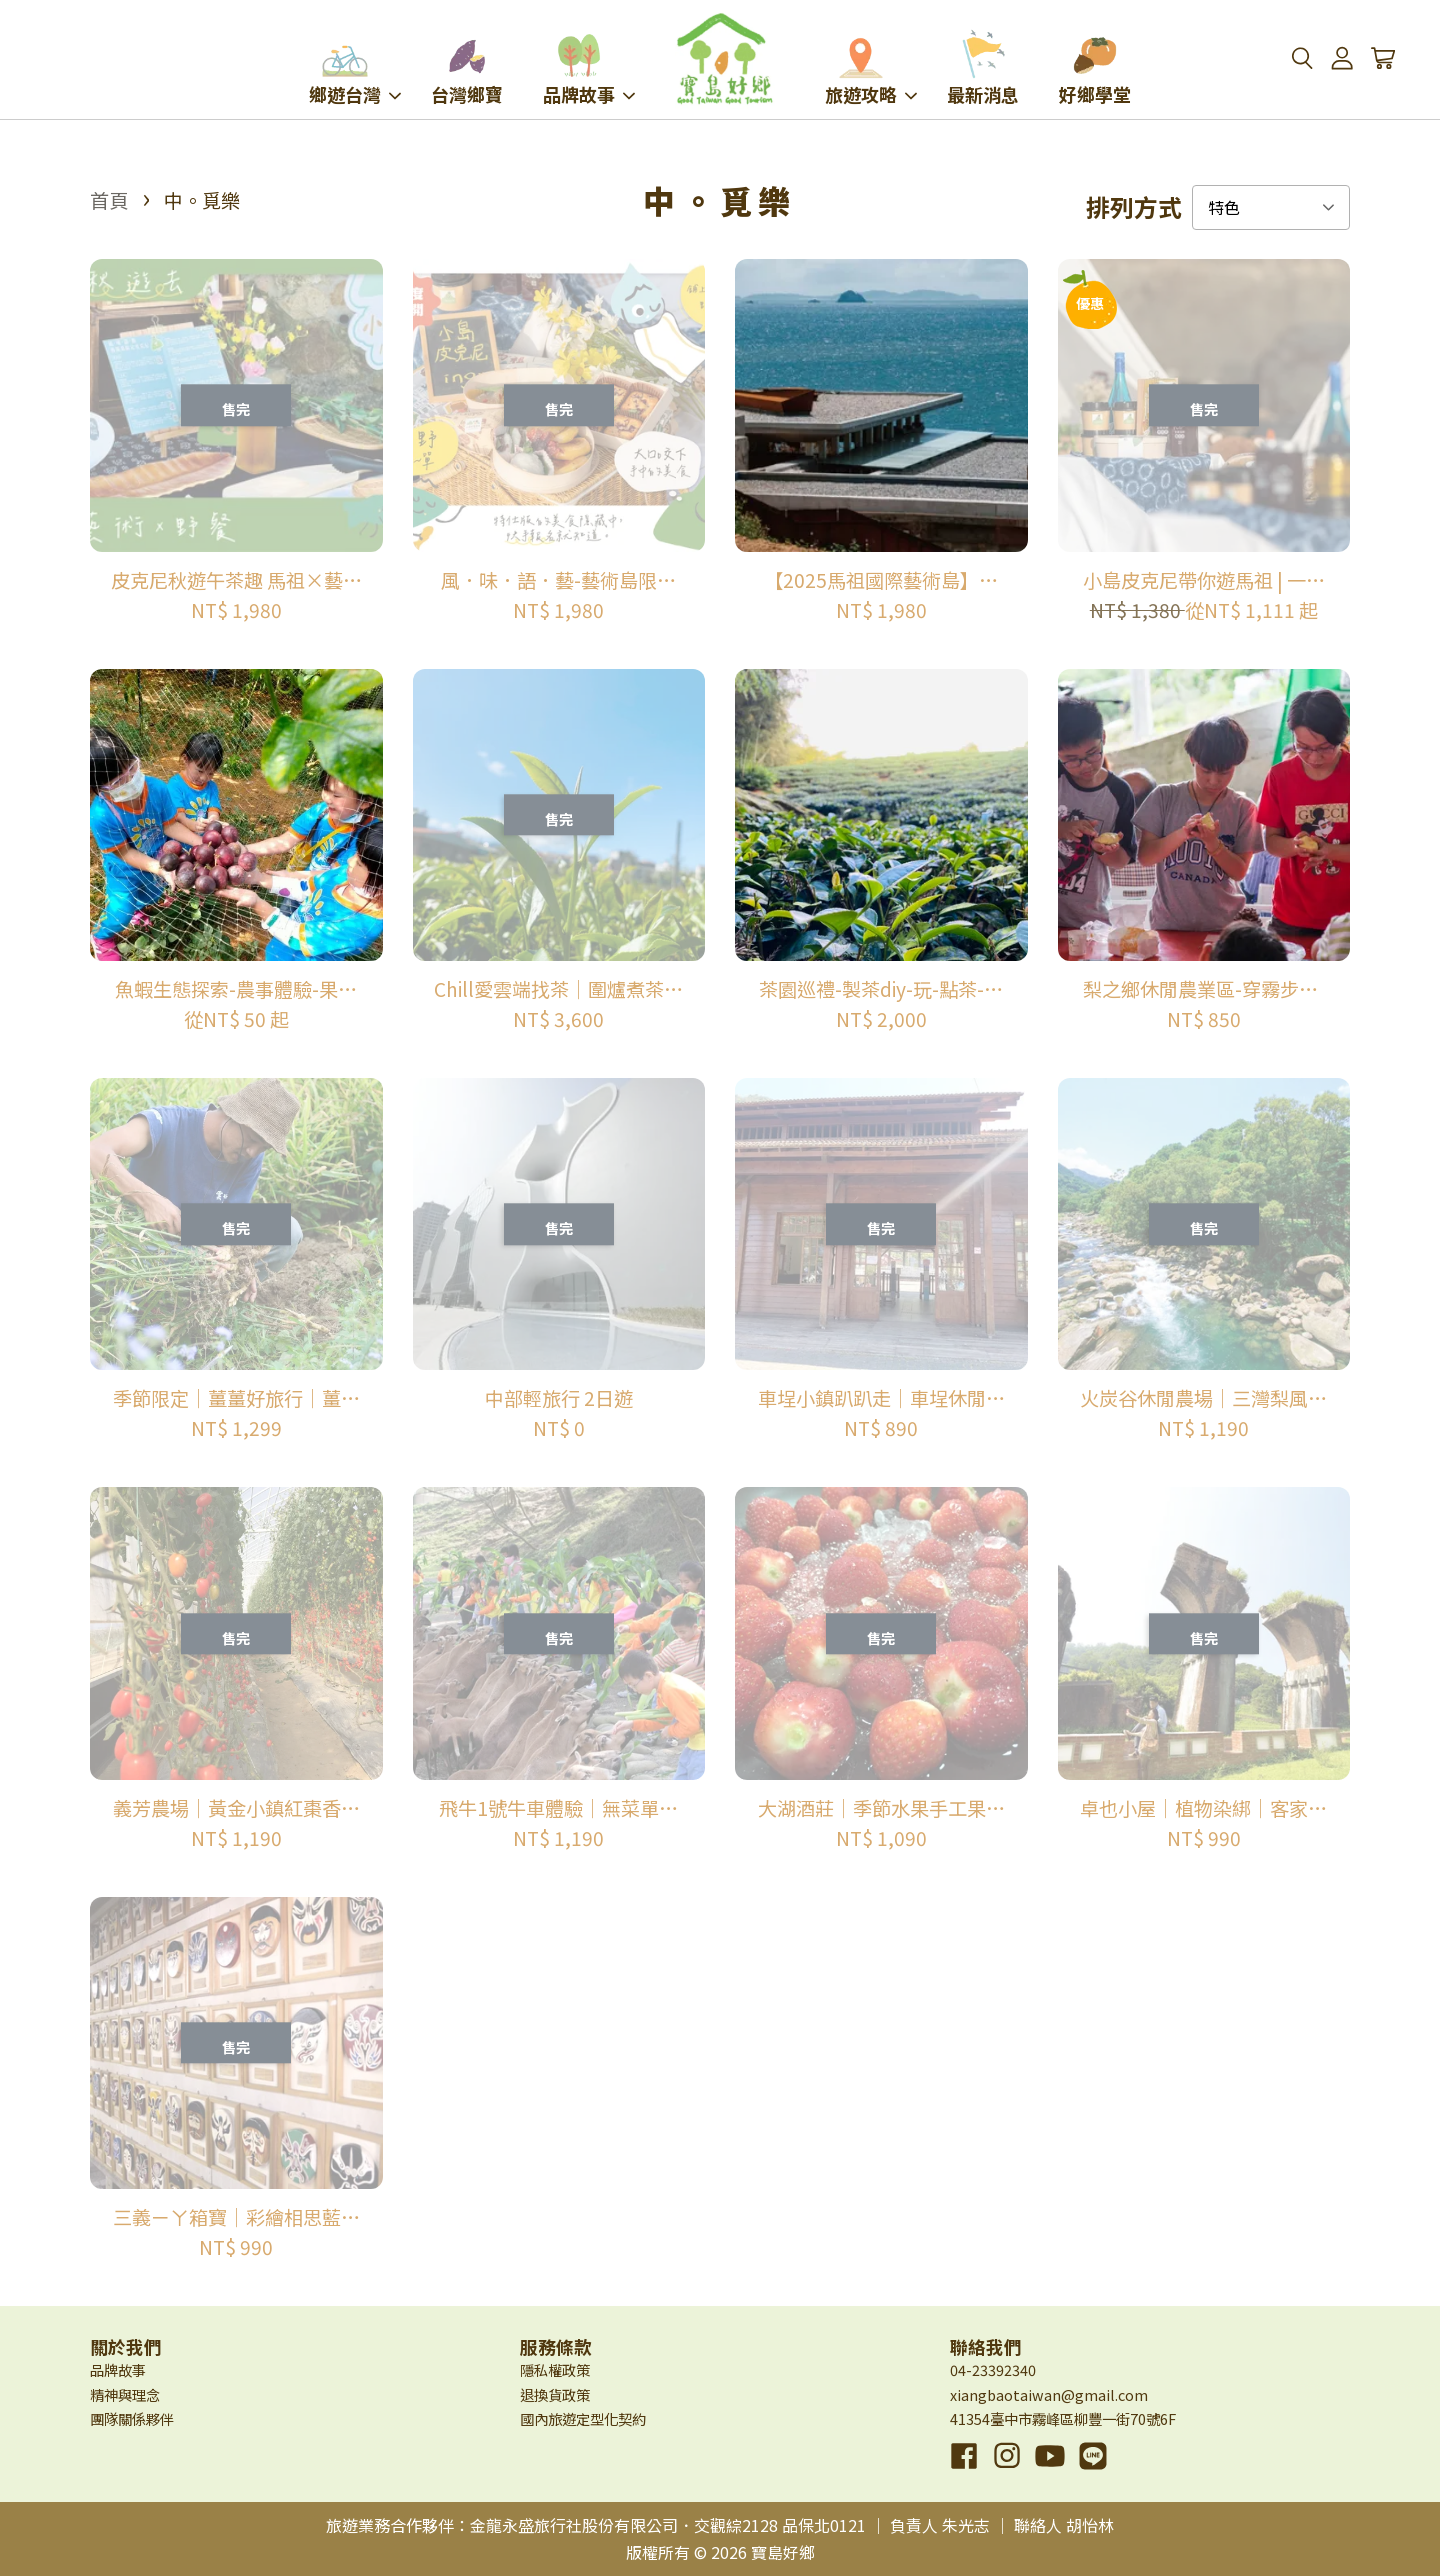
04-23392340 (993, 2369)
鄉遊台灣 (355, 68)
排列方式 (1134, 207)
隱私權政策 (555, 2369)
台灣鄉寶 (467, 68)
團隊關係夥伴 (132, 2418)
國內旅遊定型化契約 (583, 2418)
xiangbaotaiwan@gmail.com (1049, 2394)
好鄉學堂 (1095, 68)
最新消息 (983, 68)
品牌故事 (589, 68)
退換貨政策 (555, 2394)
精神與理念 (125, 2394)
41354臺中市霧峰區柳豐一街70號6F (1063, 2418)
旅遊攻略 (871, 68)
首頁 (109, 200)
